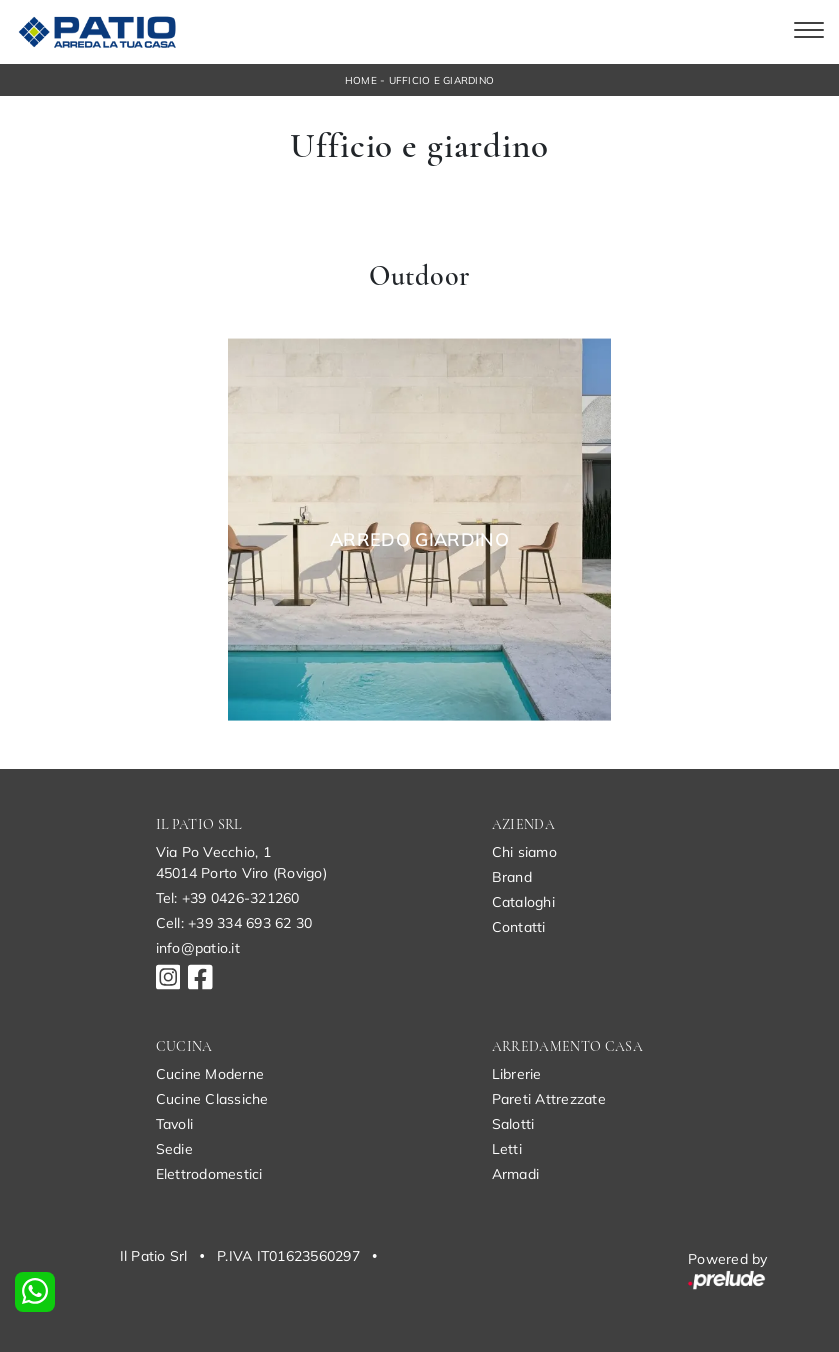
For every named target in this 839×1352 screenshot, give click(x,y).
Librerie (517, 1074)
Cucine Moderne (210, 1074)
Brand (512, 877)
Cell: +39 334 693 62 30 (234, 923)
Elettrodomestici (209, 1174)
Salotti (513, 1124)
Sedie (174, 1149)
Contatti (519, 927)
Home (361, 80)
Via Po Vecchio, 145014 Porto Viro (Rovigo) (241, 862)
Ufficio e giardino (442, 80)
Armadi (516, 1174)
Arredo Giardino (419, 540)
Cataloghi (523, 902)
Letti (507, 1149)
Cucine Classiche (212, 1099)
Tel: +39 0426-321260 (228, 898)
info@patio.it (198, 948)
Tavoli (175, 1124)
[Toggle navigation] (809, 32)
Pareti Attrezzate (549, 1099)
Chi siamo (524, 852)
